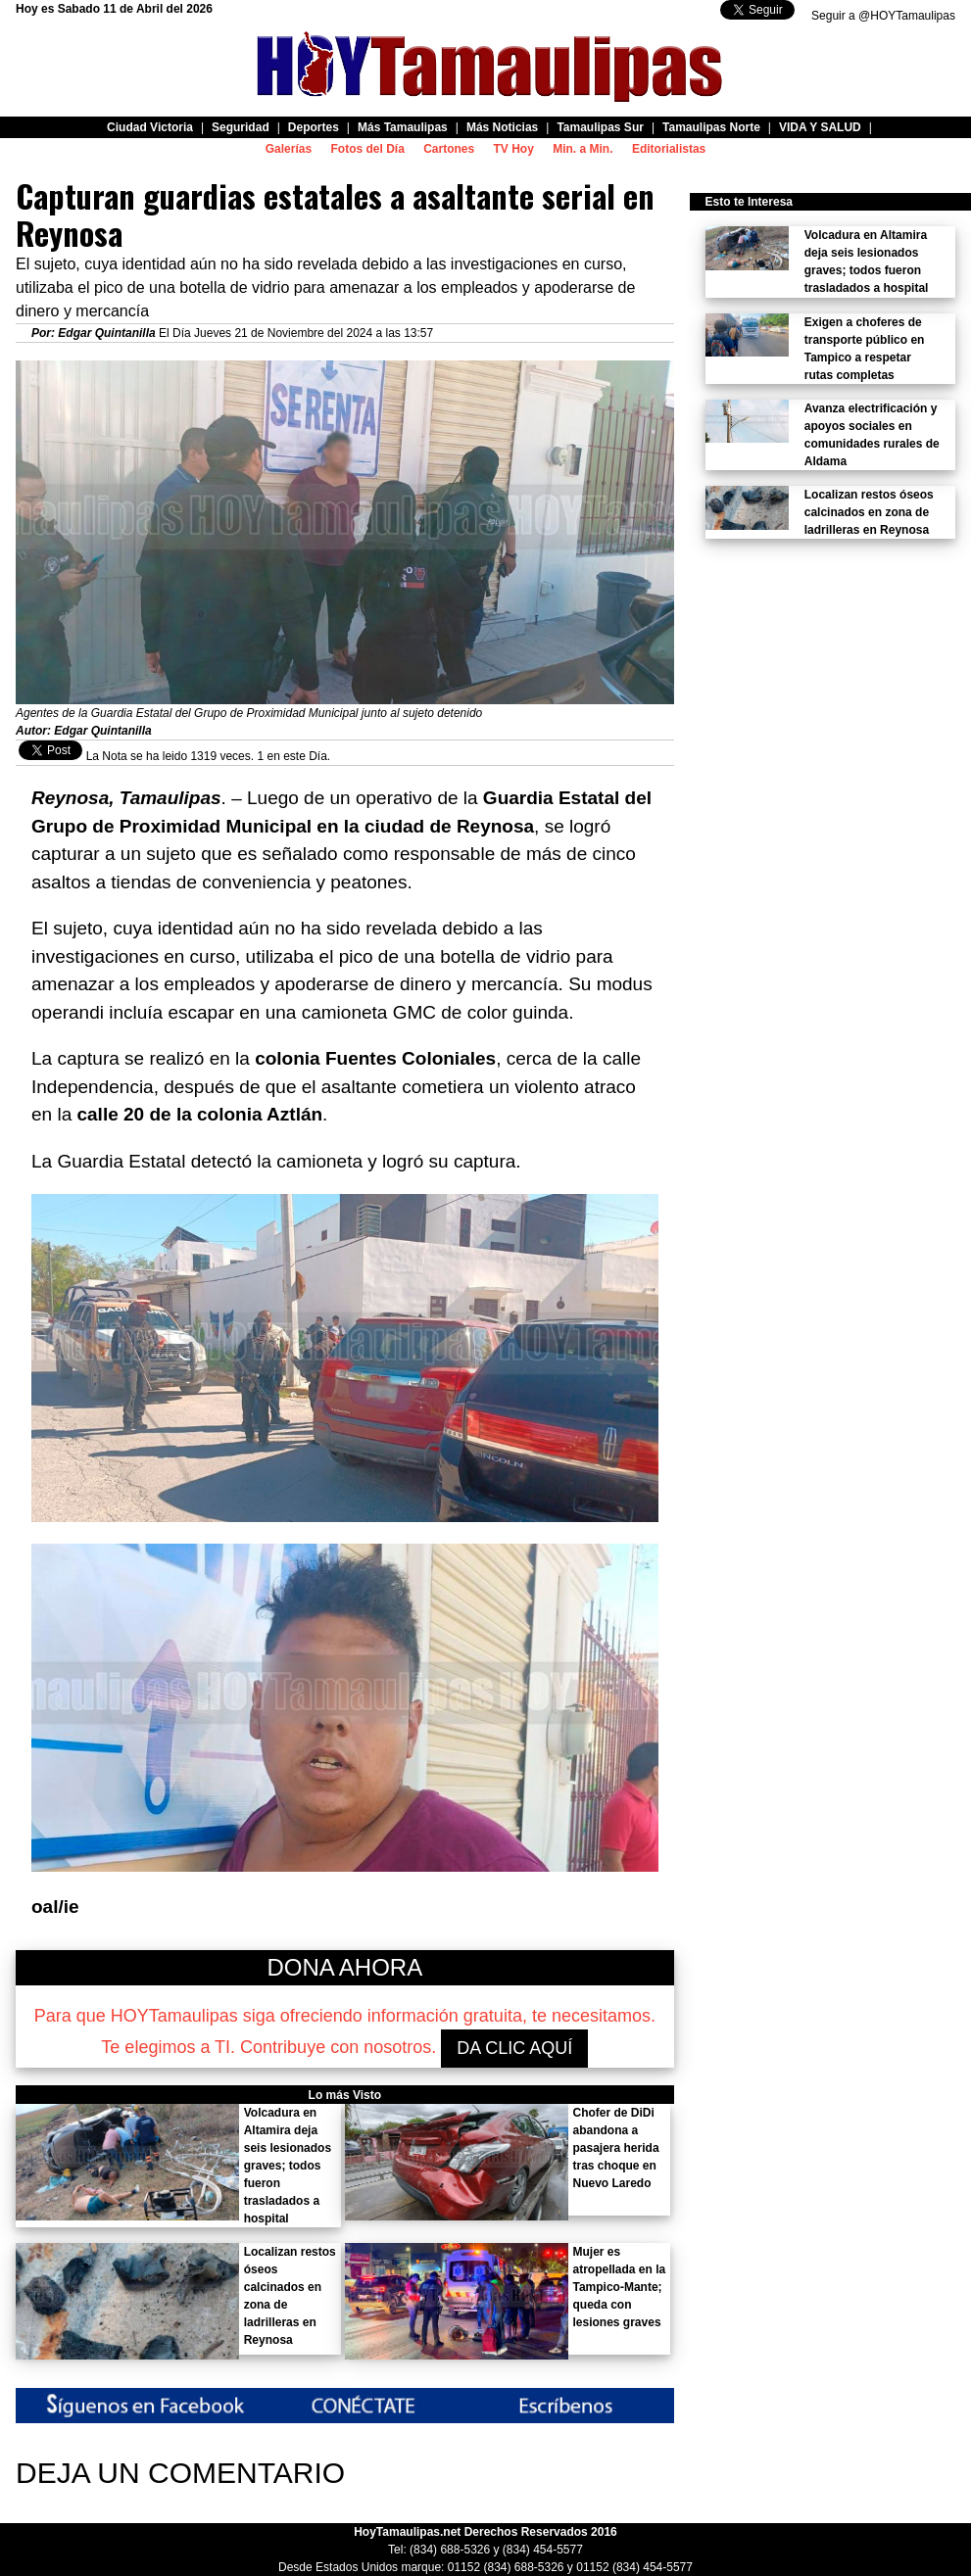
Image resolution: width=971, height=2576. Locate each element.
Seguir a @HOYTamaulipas (883, 16)
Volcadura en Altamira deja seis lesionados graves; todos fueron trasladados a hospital (287, 2165)
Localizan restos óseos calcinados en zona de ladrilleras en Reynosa (869, 512)
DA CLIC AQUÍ (514, 2048)
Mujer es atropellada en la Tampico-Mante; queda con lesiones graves (619, 2287)
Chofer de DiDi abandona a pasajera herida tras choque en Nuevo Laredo (616, 2148)
